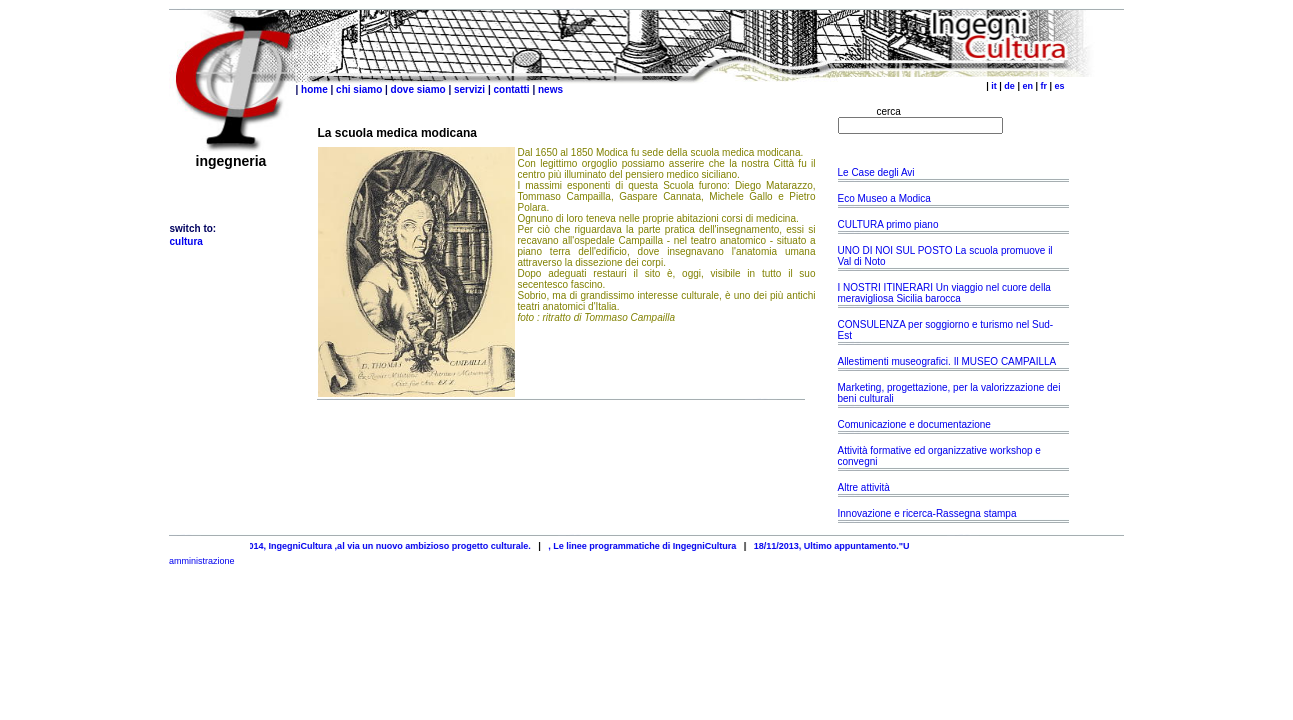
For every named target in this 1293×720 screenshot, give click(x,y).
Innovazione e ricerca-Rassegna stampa (927, 513)
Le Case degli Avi (876, 172)
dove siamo (418, 89)
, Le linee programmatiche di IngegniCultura (650, 546)
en (1027, 86)
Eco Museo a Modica (886, 198)
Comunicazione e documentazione (914, 424)
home (314, 89)
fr (1043, 86)
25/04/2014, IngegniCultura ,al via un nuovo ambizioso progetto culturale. (383, 546)
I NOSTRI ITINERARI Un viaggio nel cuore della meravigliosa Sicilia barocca (944, 293)
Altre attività (864, 487)
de (1009, 86)
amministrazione (202, 561)
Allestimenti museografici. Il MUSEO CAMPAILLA (947, 361)
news (550, 89)
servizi (469, 89)
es (1059, 86)
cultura (186, 241)
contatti (512, 89)
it (994, 86)
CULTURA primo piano (888, 224)
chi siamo (359, 89)
